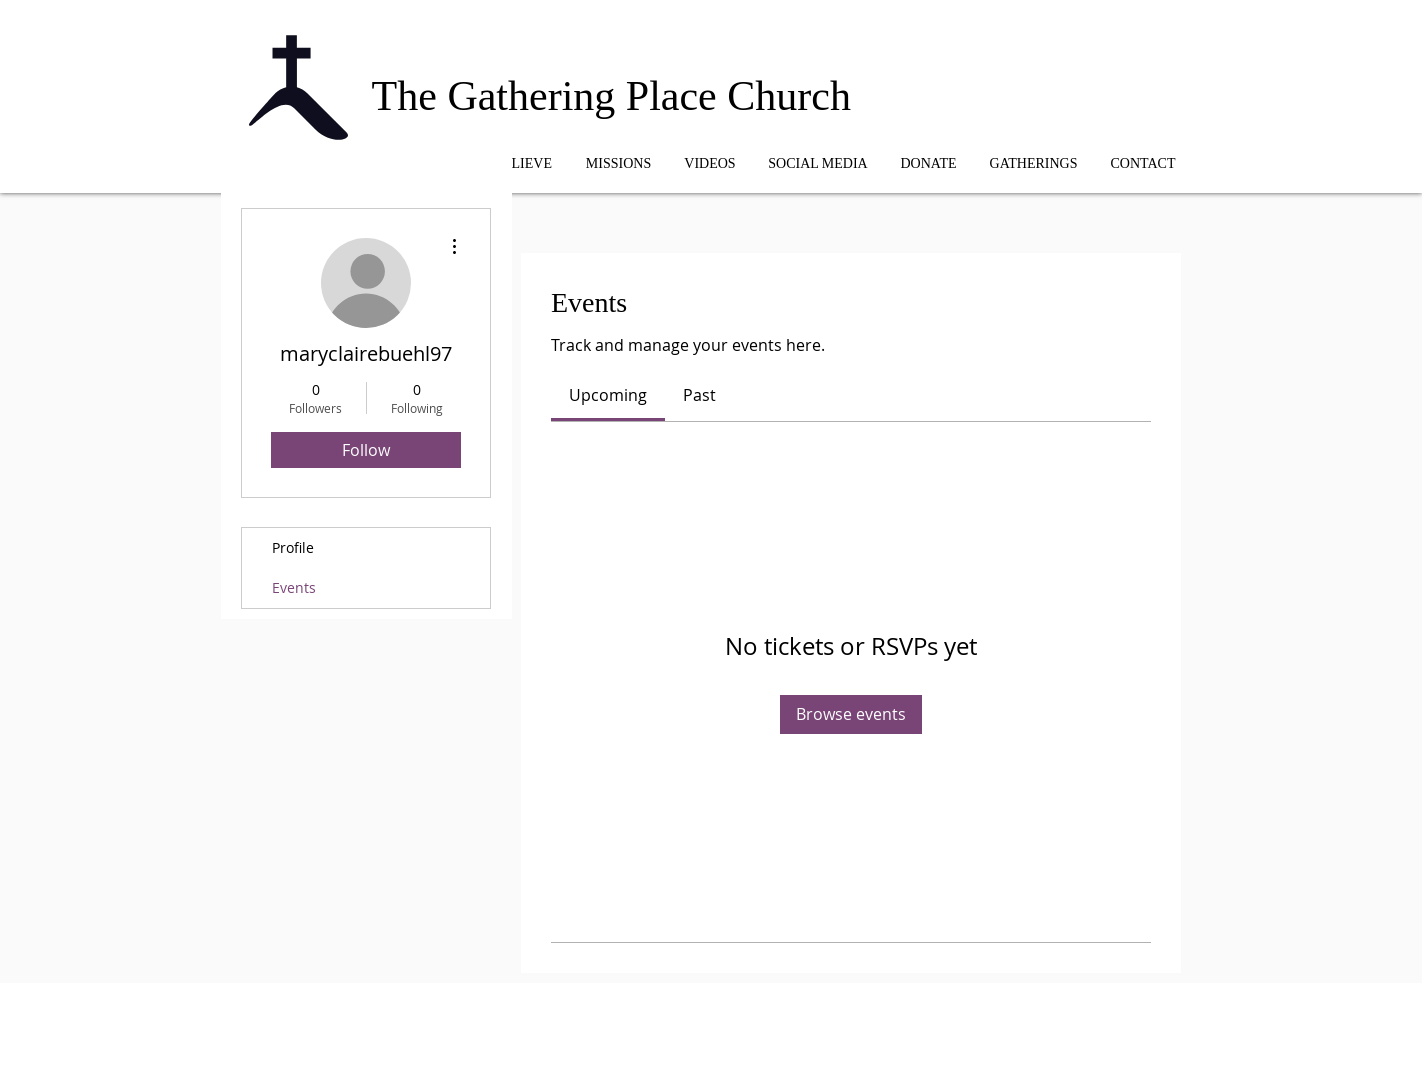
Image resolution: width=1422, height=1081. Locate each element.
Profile (293, 547)
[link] (608, 395)
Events (294, 587)
